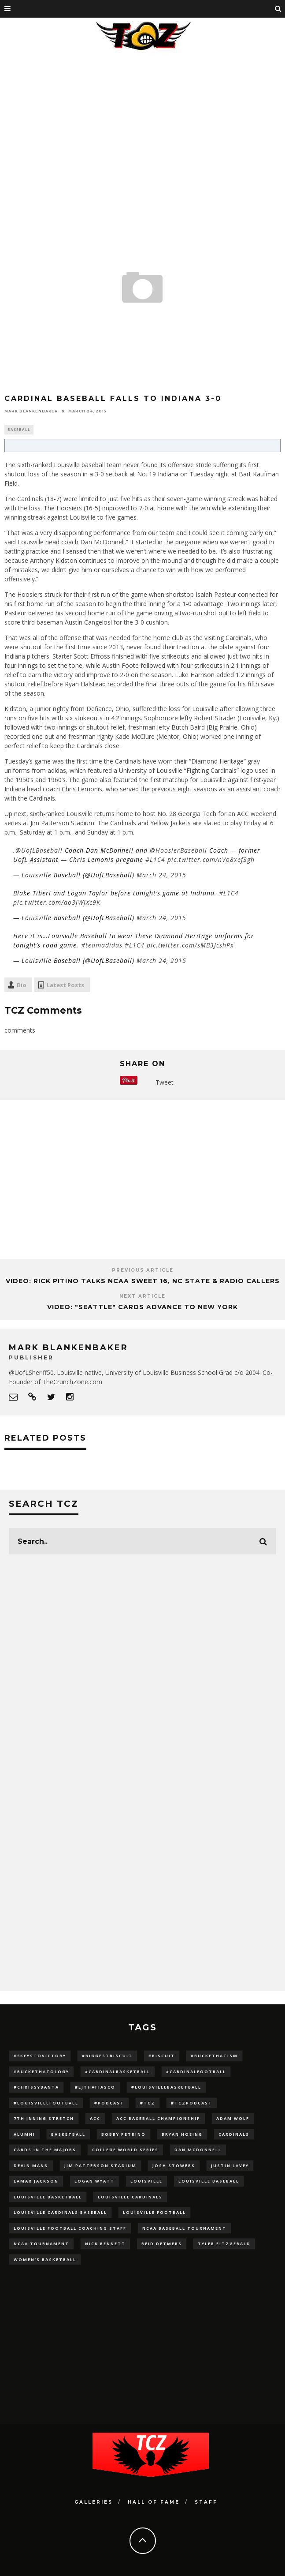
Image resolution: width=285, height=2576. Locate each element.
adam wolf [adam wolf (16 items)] (232, 2118)
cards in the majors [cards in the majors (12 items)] (45, 2150)
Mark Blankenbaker (31, 411)
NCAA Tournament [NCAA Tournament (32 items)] (41, 2244)
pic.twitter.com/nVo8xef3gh (211, 859)
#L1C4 (155, 859)
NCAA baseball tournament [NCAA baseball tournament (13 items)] (184, 2228)
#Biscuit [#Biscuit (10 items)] (161, 2056)
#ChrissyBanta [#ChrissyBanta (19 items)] (36, 2087)
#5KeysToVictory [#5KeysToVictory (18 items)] (40, 2056)
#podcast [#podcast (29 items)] (109, 2103)
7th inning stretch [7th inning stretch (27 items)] (44, 2118)
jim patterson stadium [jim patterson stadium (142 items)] (100, 2165)
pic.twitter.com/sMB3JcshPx (190, 945)
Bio (21, 985)
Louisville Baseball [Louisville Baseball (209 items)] (208, 2181)
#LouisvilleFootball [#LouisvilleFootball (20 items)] (46, 2103)
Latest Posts (65, 985)
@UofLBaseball (39, 850)
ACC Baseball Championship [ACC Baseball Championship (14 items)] (158, 2118)
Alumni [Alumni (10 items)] (24, 2134)
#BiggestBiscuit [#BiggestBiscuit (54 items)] (107, 2056)
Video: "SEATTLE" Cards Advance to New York (142, 1307)
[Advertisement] (142, 121)
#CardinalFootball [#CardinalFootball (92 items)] (196, 2071)
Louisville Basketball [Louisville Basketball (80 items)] (48, 2197)
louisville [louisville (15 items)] (146, 2181)
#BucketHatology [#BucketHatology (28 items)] (41, 2071)
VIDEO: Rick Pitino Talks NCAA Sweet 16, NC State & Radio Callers (143, 1281)
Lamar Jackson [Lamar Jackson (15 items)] (36, 2181)
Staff (206, 2502)
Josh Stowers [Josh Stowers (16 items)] (173, 2165)
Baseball (18, 429)
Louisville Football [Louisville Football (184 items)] (154, 2212)
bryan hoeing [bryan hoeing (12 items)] (182, 2134)
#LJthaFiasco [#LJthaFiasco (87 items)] (95, 2087)
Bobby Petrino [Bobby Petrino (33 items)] (123, 2134)
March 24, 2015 (161, 875)
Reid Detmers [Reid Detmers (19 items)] (161, 2244)
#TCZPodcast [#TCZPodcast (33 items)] (191, 2103)
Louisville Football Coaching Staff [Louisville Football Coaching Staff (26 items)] (70, 2228)
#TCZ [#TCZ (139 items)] (147, 2103)
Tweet (164, 1082)
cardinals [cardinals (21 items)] (233, 2134)
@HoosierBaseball (178, 850)
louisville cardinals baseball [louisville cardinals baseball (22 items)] (60, 2212)
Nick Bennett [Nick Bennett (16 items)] (105, 2244)
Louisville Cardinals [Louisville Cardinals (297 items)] (130, 2197)
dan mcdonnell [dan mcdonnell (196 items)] (198, 2150)
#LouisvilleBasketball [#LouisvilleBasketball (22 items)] (166, 2087)
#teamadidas (101, 945)
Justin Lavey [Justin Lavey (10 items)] (230, 2165)
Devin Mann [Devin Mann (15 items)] (31, 2165)
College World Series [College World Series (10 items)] (125, 2150)
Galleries (93, 2502)
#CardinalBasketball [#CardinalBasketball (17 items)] (117, 2071)
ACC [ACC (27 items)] (95, 2118)
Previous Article (143, 1270)
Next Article (142, 1296)
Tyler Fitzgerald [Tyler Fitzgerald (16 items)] (224, 2244)
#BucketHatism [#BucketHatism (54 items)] (214, 2056)
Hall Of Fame (154, 2502)
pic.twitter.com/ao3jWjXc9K (56, 902)
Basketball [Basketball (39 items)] (68, 2134)
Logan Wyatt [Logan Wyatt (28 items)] (94, 2181)
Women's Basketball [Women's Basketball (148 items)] (45, 2259)
